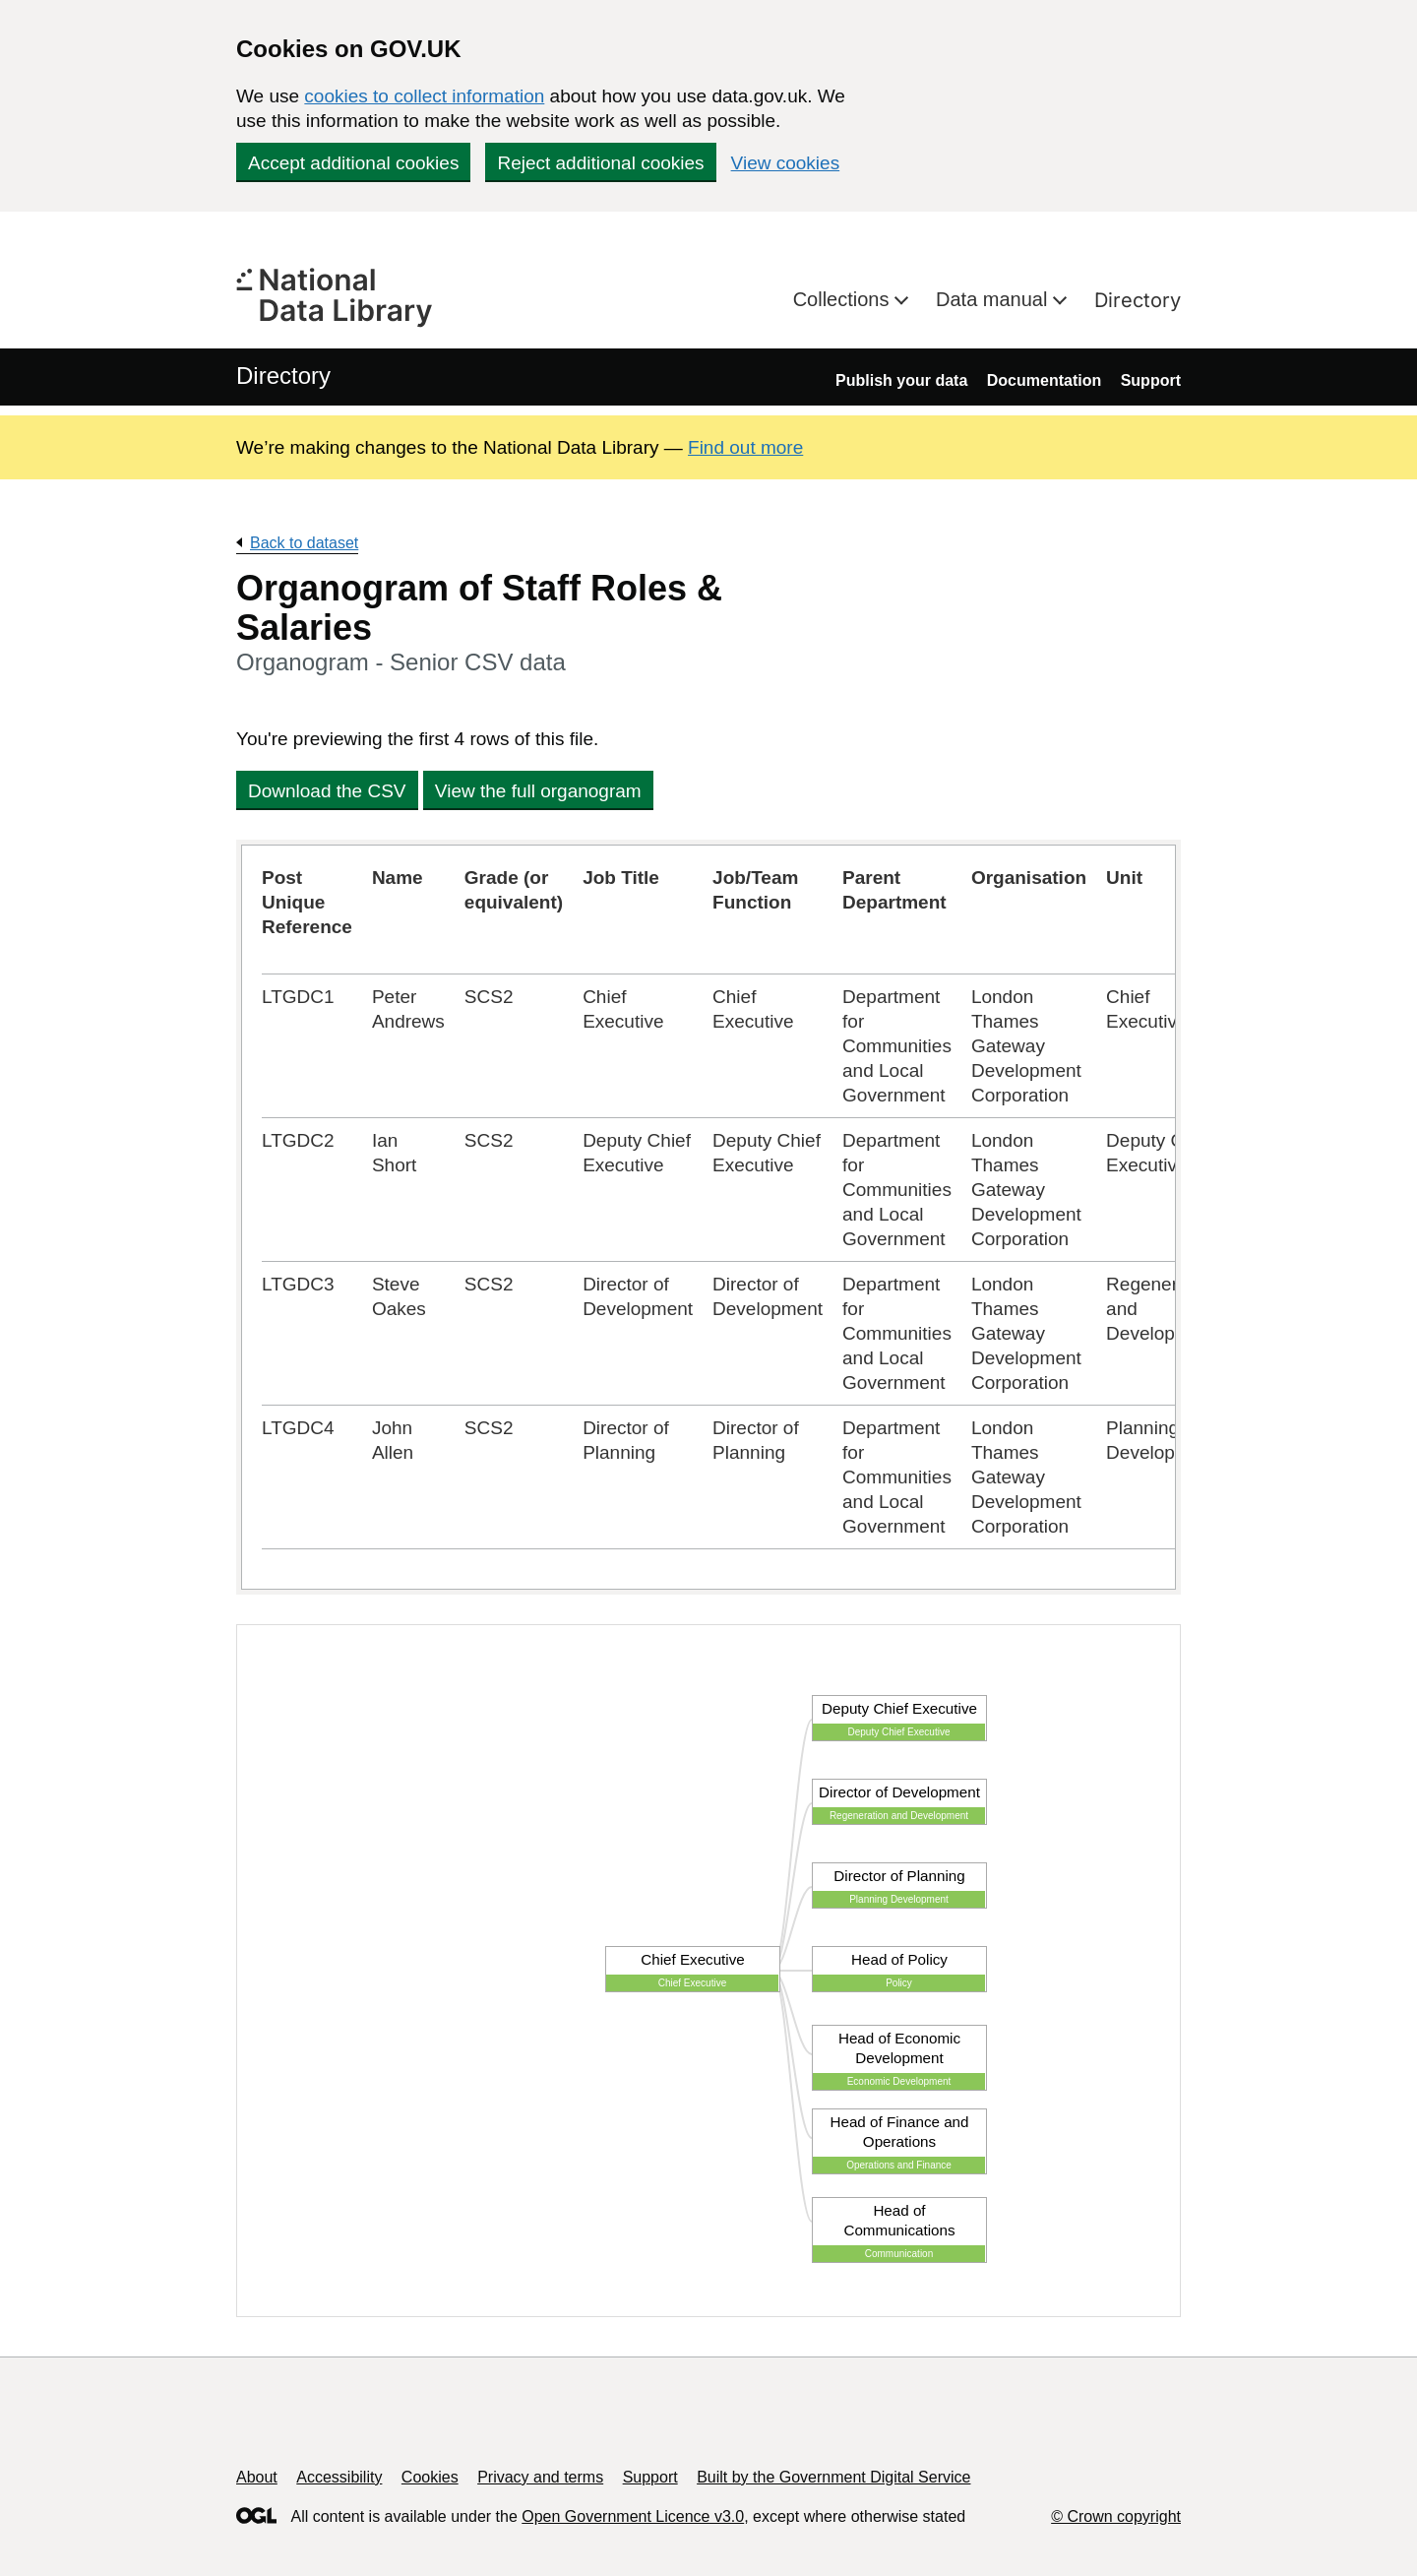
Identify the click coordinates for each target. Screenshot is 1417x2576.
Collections (843, 299)
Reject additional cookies (600, 163)
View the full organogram (538, 791)
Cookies (430, 2477)
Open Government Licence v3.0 (633, 2516)
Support (1151, 380)
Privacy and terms (540, 2477)
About (256, 2477)
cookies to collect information (424, 96)
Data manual (994, 299)
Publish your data (901, 380)
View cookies (785, 163)
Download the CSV (327, 791)
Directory (1137, 300)
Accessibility (339, 2477)
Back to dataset (304, 542)
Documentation (1044, 380)
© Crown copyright (1116, 2516)
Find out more (745, 447)
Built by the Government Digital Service (833, 2477)
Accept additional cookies (353, 163)
